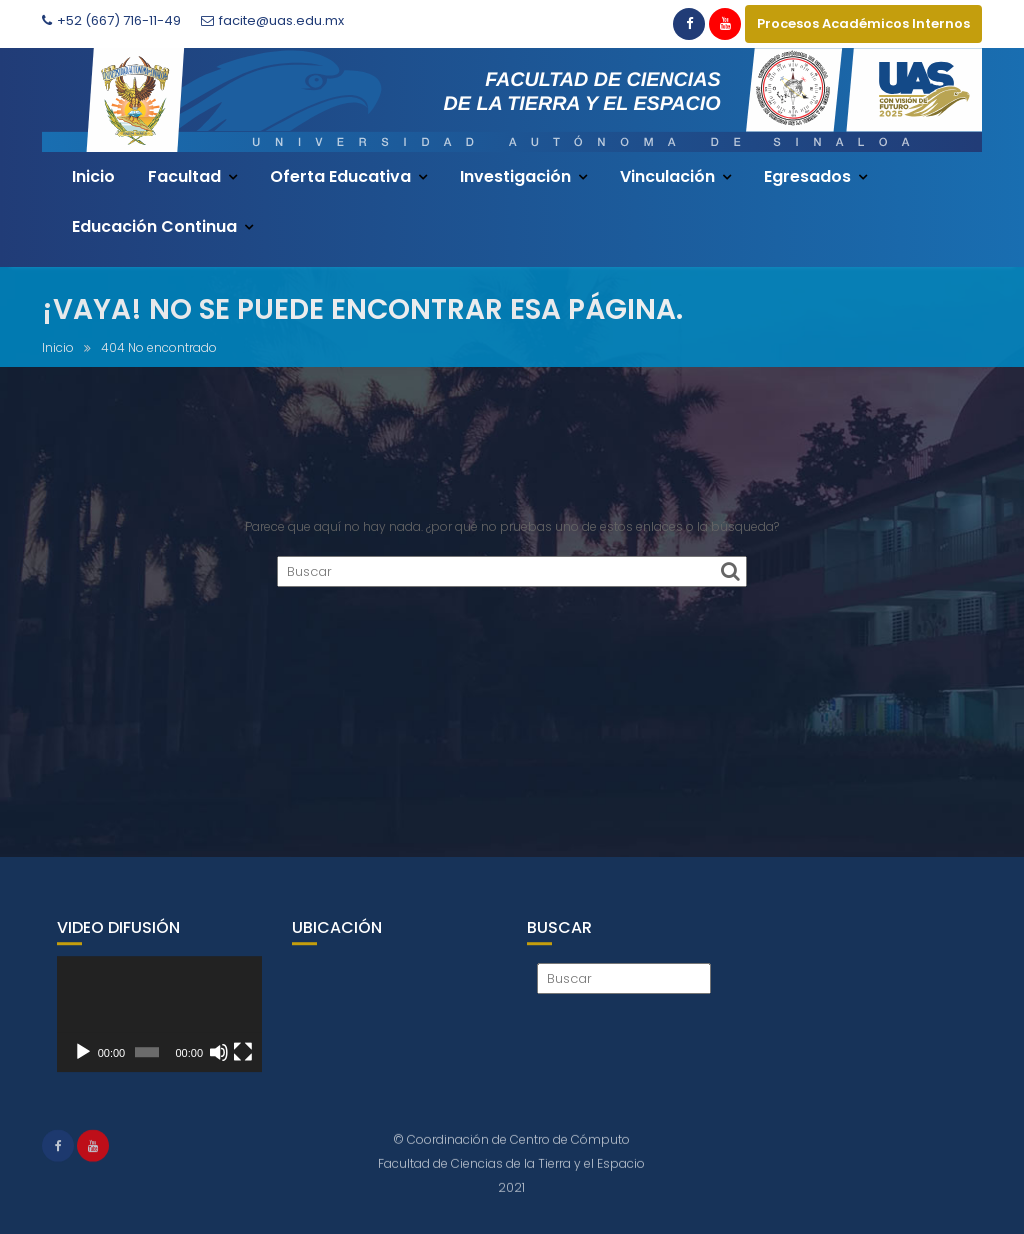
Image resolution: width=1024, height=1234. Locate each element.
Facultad (184, 176)
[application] (159, 1027)
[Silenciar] (219, 1065)
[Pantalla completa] (243, 1065)
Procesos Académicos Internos (863, 23)
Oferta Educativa (340, 176)
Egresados (807, 176)
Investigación (515, 176)
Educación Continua (154, 226)
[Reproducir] (83, 1065)
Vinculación (667, 176)
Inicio (93, 176)
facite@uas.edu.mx (272, 20)
